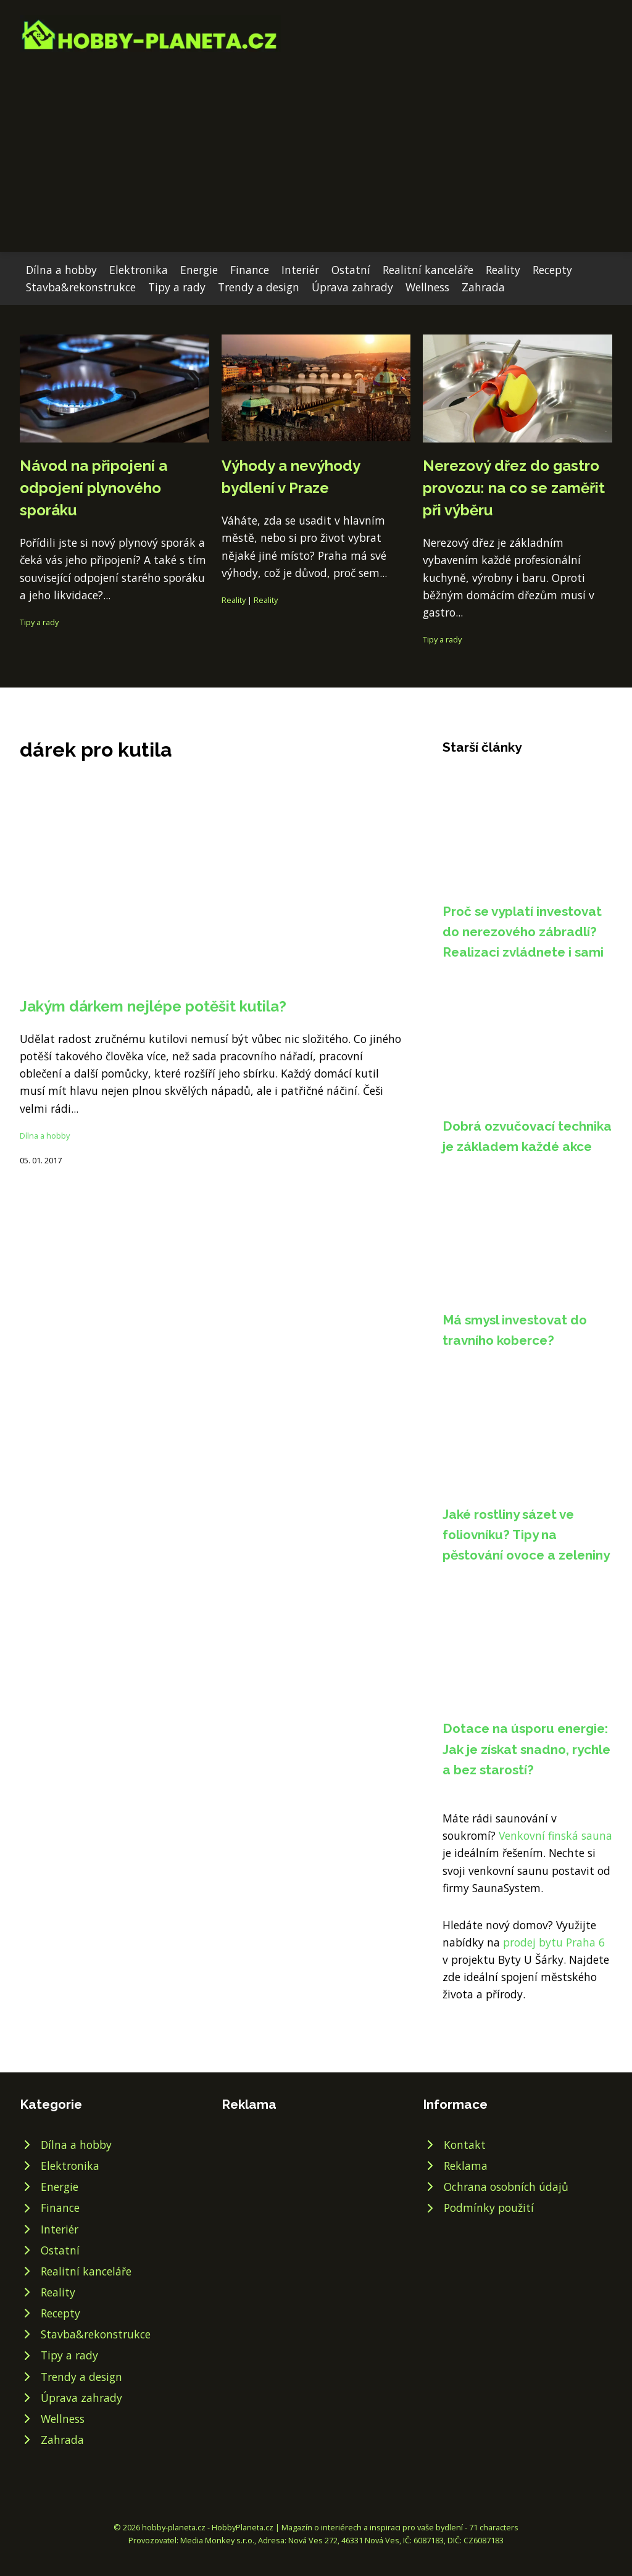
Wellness (427, 287)
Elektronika (138, 269)
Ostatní (350, 269)
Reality (503, 269)
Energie (199, 269)
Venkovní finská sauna (555, 1835)
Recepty (552, 269)
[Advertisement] (316, 144)
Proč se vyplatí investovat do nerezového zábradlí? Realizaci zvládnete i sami (523, 932)
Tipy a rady (177, 287)
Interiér (300, 269)
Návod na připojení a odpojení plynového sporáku (93, 488)
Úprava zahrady (352, 287)
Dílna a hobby (61, 269)
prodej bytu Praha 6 (554, 1942)
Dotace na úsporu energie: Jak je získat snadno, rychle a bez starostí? (526, 1749)
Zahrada (483, 287)
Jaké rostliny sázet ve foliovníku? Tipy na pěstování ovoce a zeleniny (526, 1534)
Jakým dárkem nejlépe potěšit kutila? (153, 1006)
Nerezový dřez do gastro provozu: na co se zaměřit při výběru (514, 488)
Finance (249, 269)
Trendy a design (258, 287)
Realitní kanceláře (428, 269)
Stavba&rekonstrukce (81, 287)
